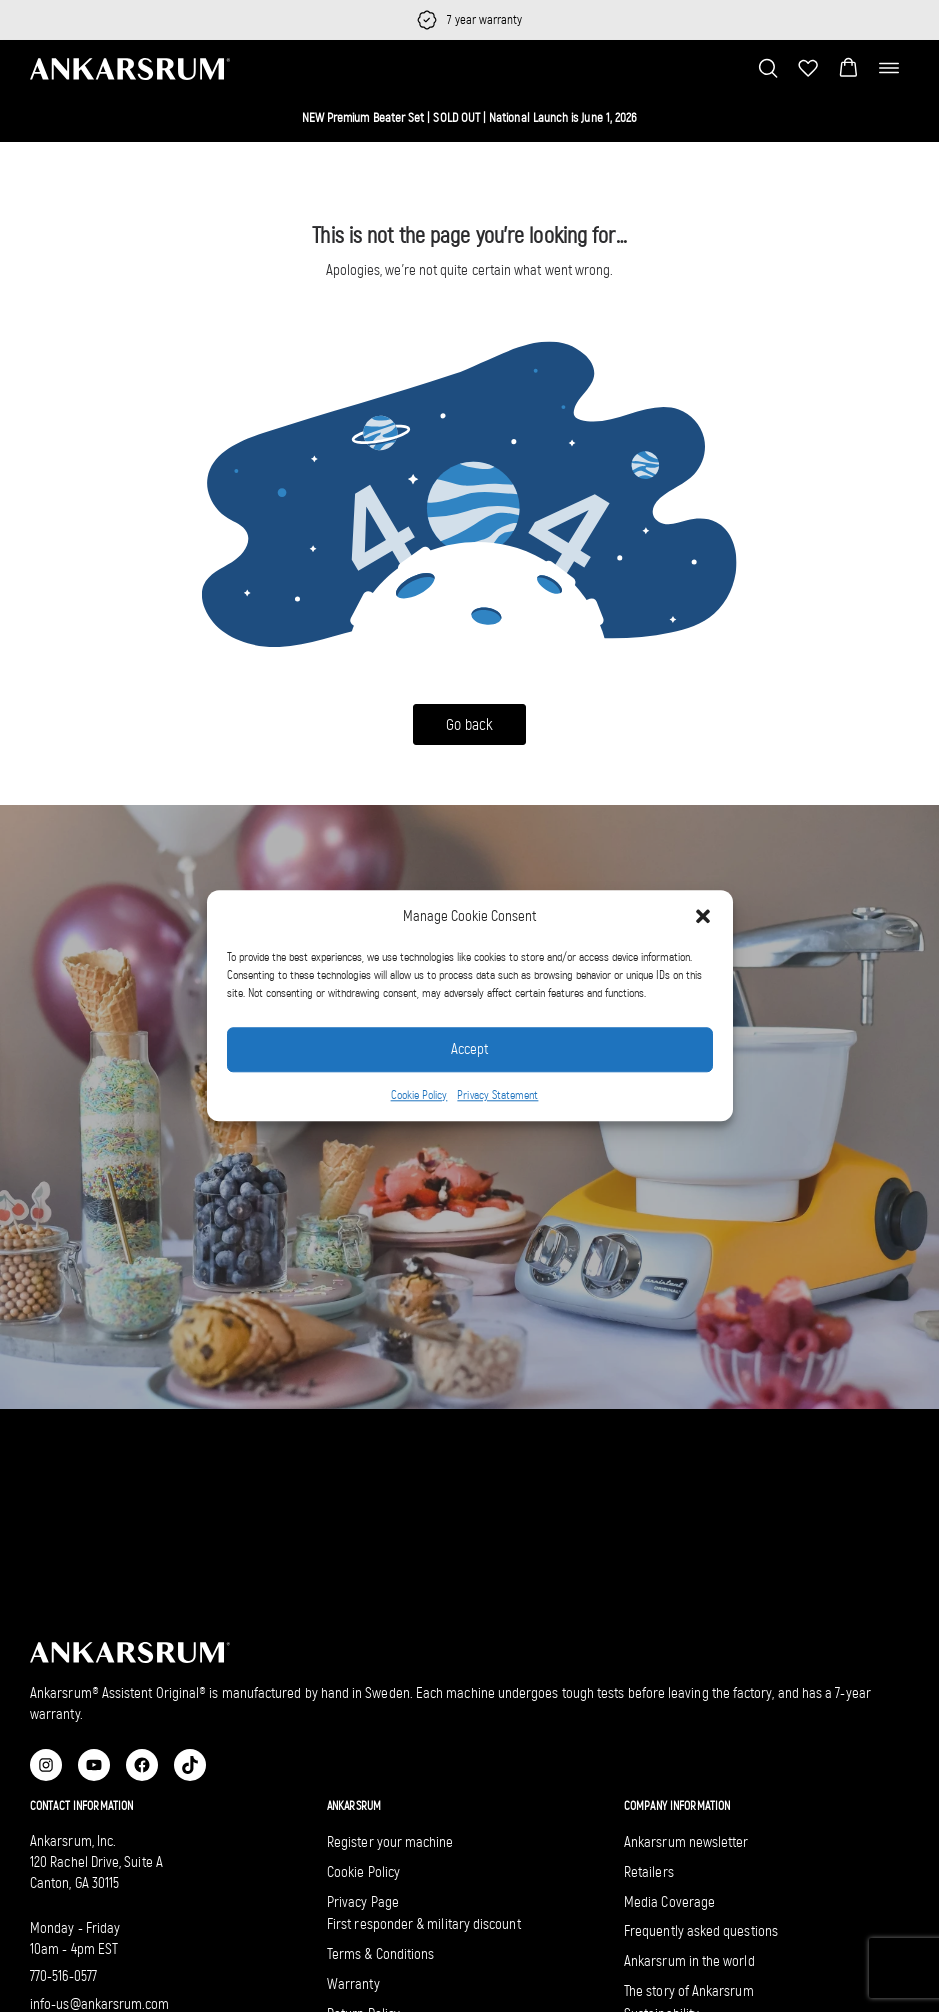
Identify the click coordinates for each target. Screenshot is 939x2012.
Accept (469, 1050)
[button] (703, 917)
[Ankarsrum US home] (130, 67)
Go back (469, 724)
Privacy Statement (497, 1095)
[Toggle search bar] (768, 68)
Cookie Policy (419, 1095)
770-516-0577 (63, 1976)
